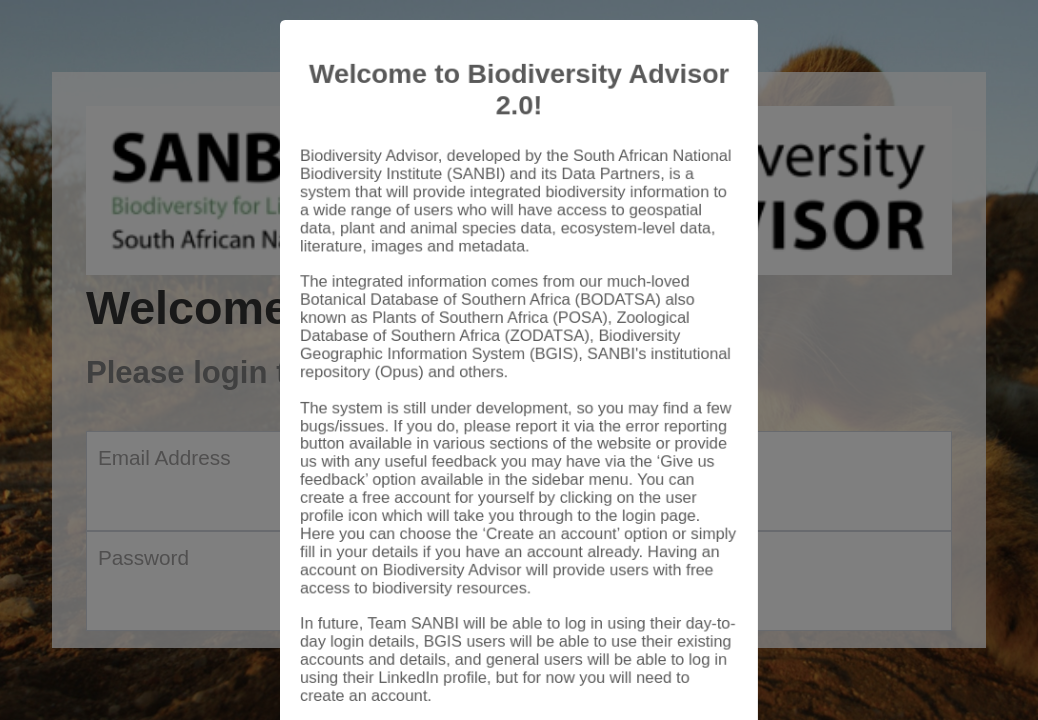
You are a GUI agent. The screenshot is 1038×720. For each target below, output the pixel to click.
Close (694, 662)
